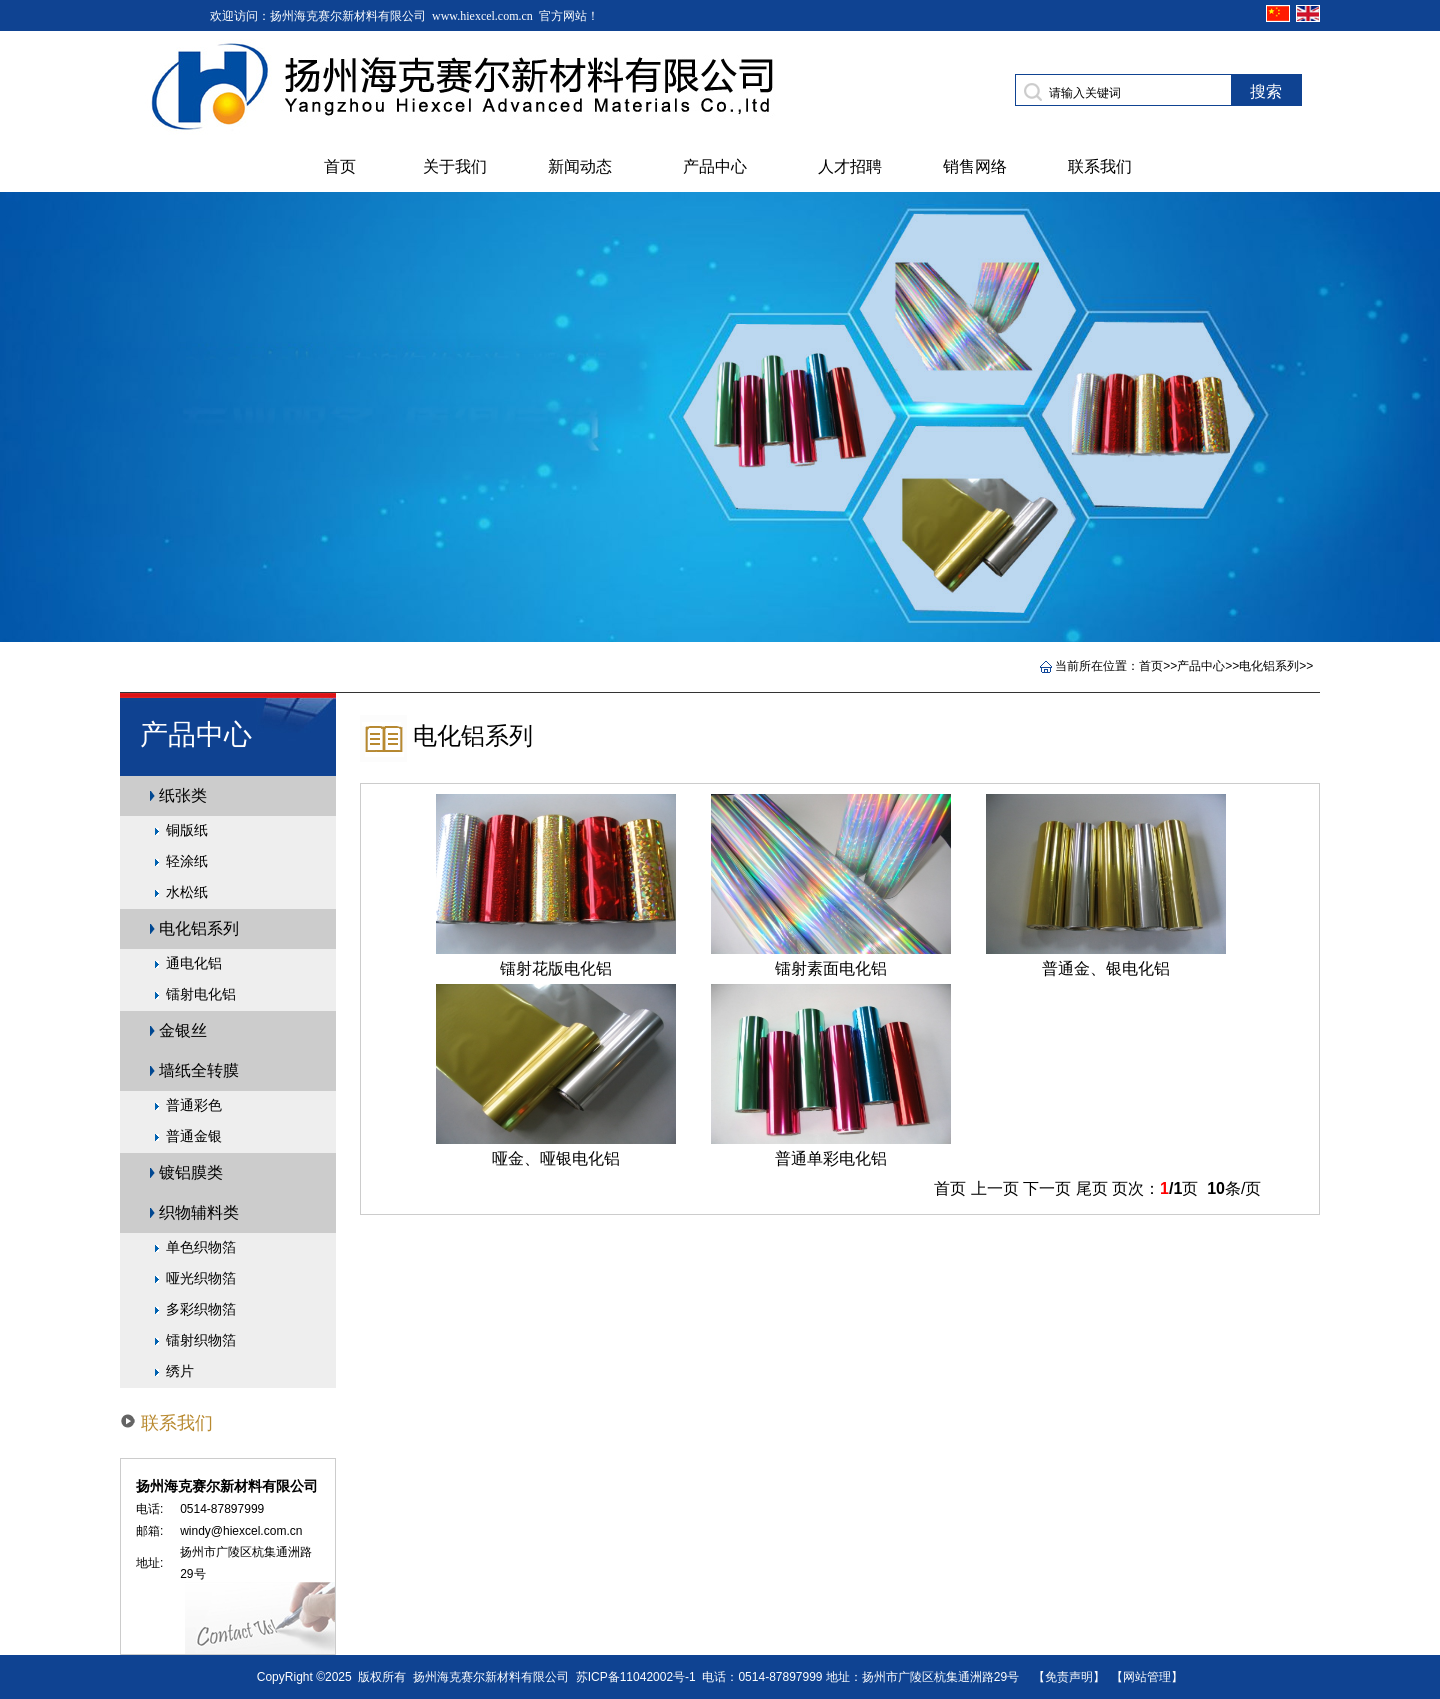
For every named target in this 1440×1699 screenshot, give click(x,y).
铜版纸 (187, 830)
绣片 (180, 1371)
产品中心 (715, 166)
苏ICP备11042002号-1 (636, 1677)
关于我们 (455, 166)
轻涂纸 (187, 861)
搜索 (1266, 91)
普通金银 (194, 1136)
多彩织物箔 (201, 1309)
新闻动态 (580, 166)
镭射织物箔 (201, 1340)
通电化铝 (194, 963)
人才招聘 (850, 166)
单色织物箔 (201, 1247)
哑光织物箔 (201, 1278)
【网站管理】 (1147, 1677)
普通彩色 (194, 1105)
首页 (340, 166)
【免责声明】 (1069, 1677)
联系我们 (1100, 166)
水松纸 (187, 892)
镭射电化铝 (201, 994)
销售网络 (975, 166)
